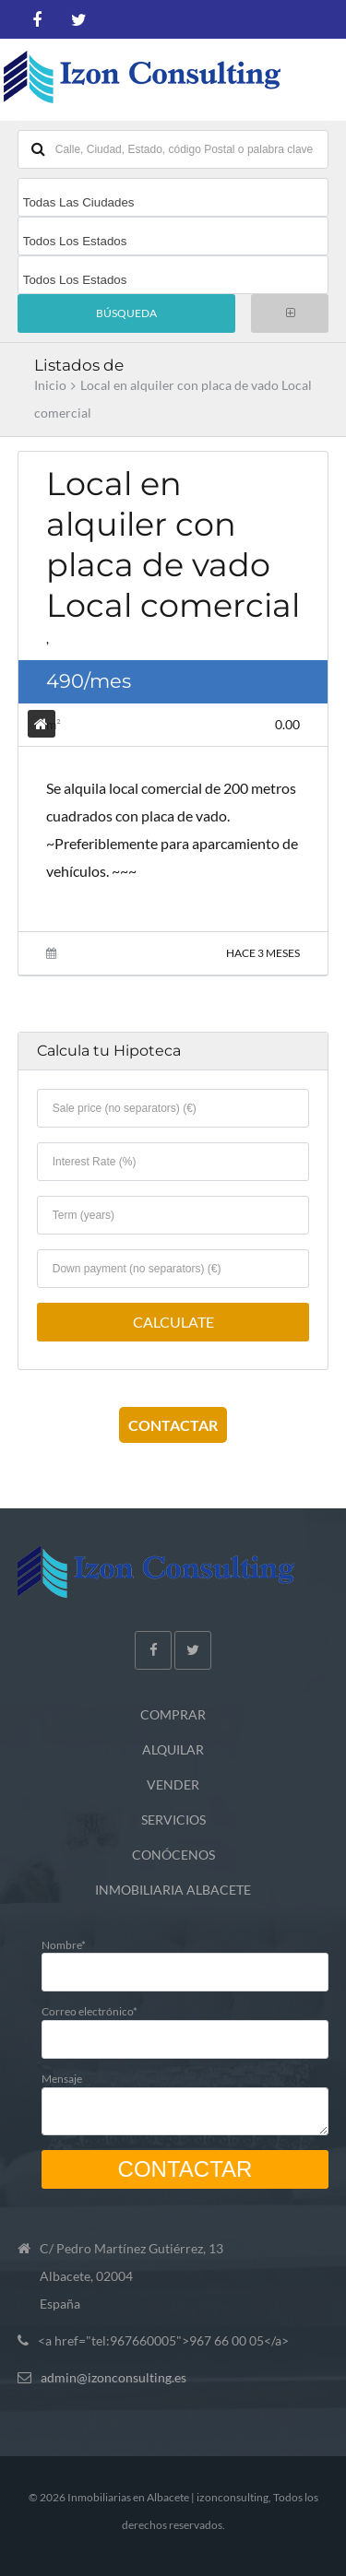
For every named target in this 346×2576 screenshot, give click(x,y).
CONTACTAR (173, 1425)
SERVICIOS (173, 1819)
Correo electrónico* (185, 2024)
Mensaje (185, 2098)
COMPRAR (173, 1714)
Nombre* (185, 1958)
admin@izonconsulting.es (113, 2377)
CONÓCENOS (173, 1854)
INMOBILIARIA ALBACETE (173, 1889)
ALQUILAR (173, 1749)
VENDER (173, 1784)
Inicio (50, 385)
